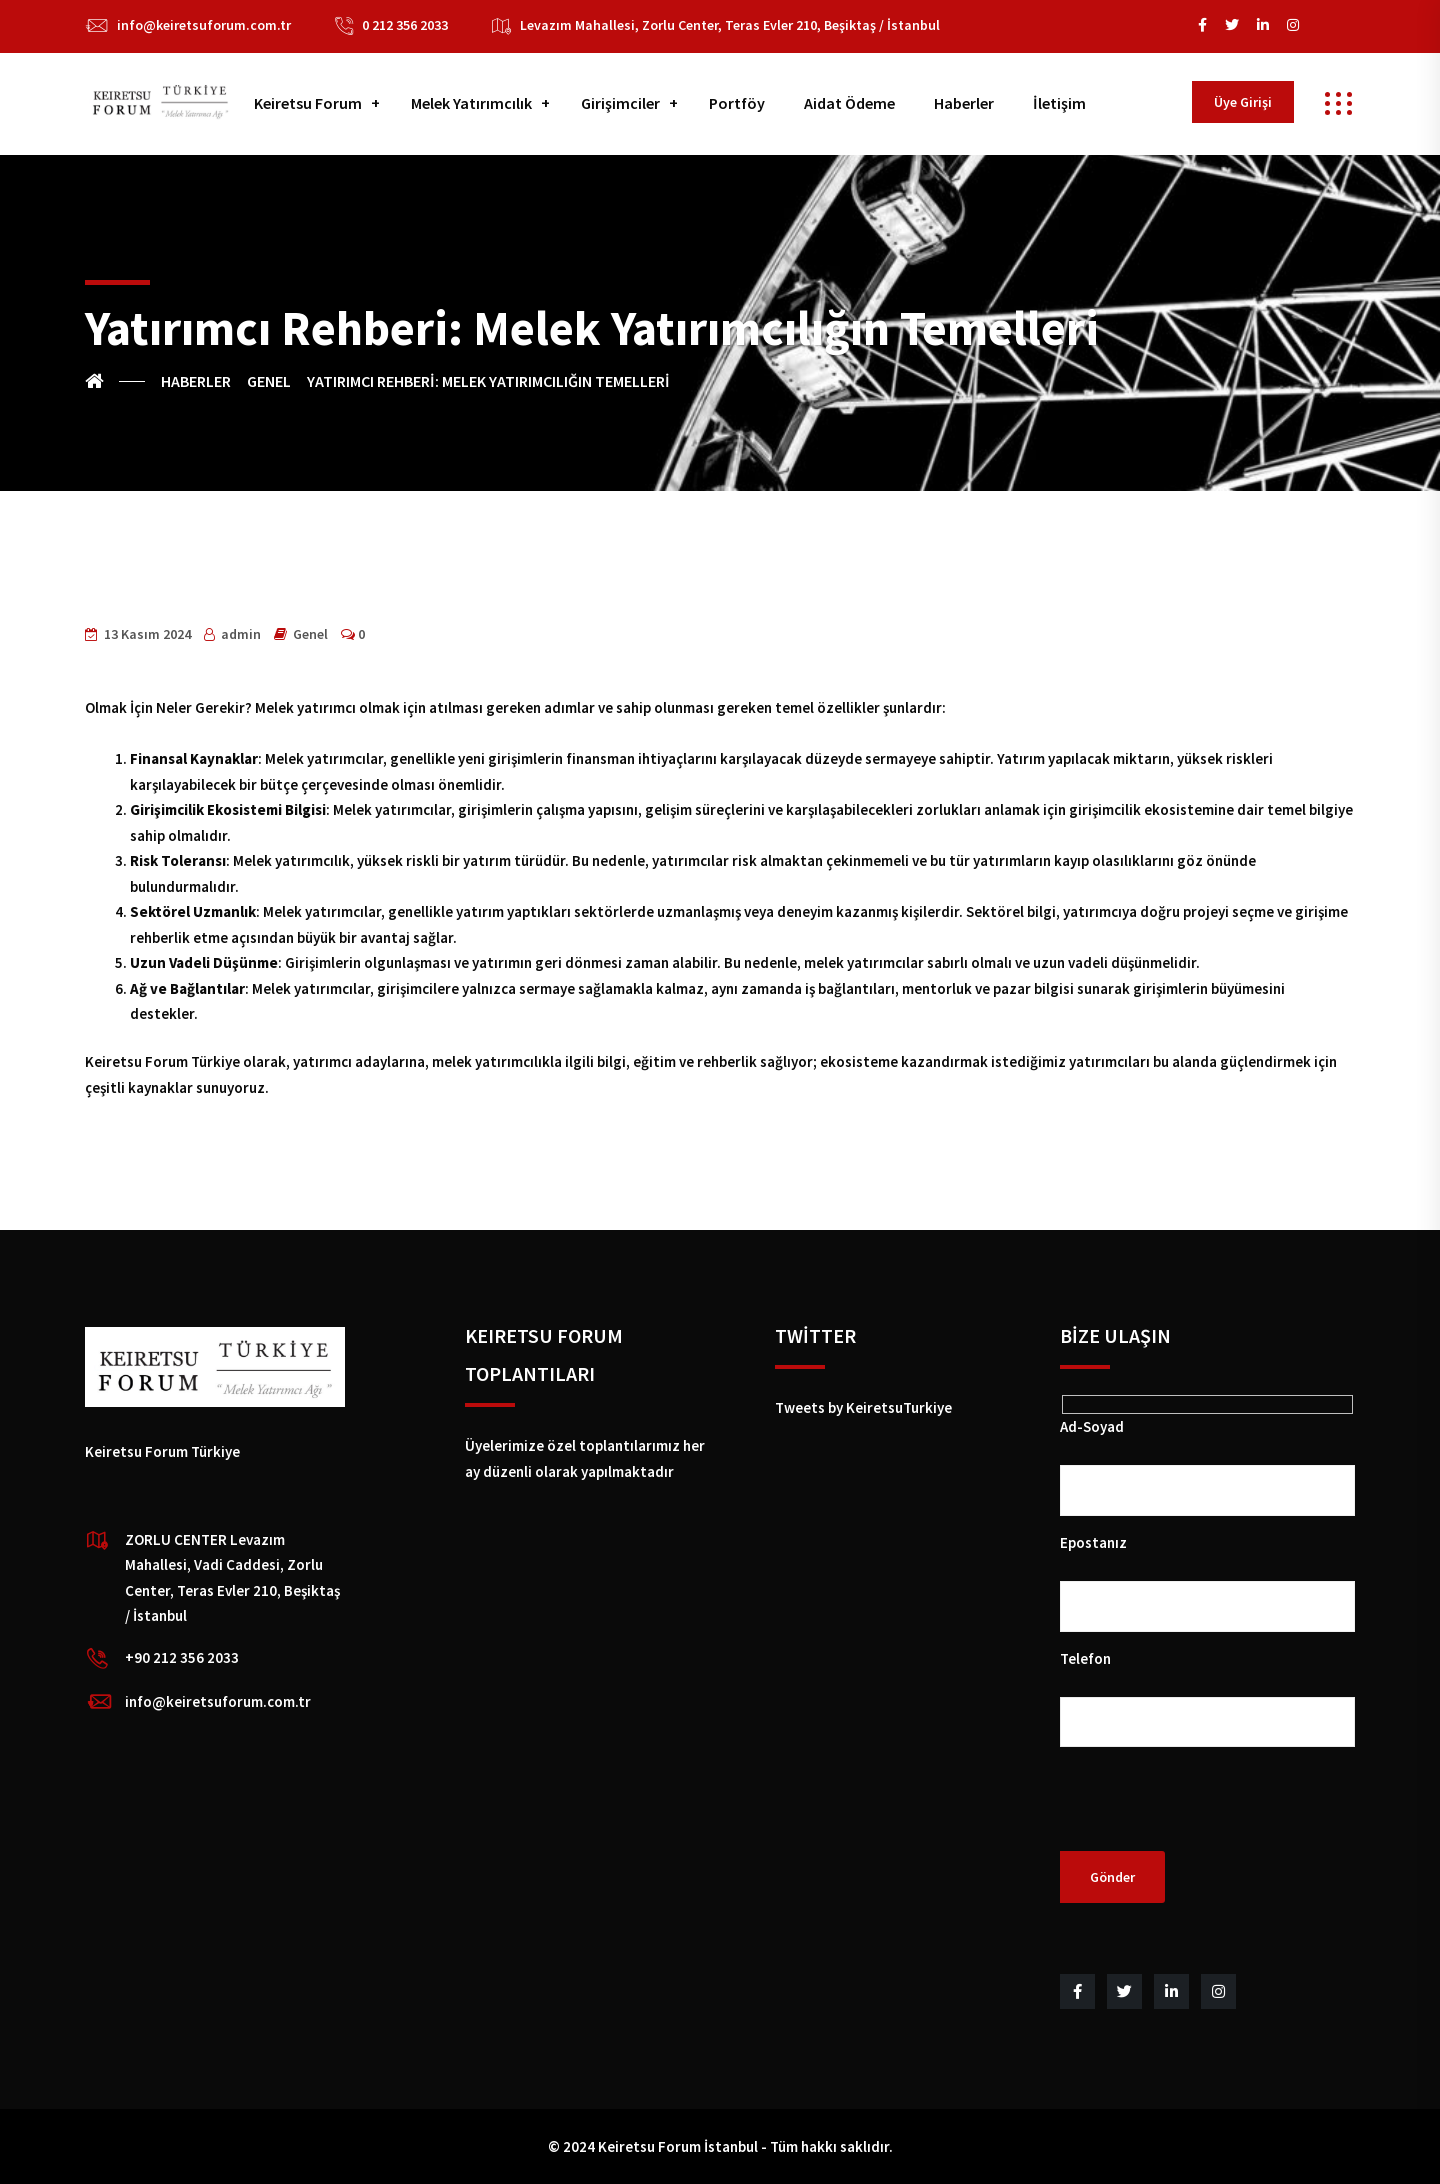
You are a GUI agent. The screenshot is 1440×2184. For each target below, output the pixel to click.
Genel (310, 634)
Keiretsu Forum (308, 103)
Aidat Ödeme (849, 103)
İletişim (1059, 103)
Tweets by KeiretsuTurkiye (863, 1407)
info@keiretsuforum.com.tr (204, 25)
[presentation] (1212, 1812)
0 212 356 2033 (405, 25)
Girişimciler (620, 103)
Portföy (737, 103)
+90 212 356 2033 (182, 1657)
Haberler (964, 103)
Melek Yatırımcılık (471, 103)
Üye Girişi (1243, 102)
